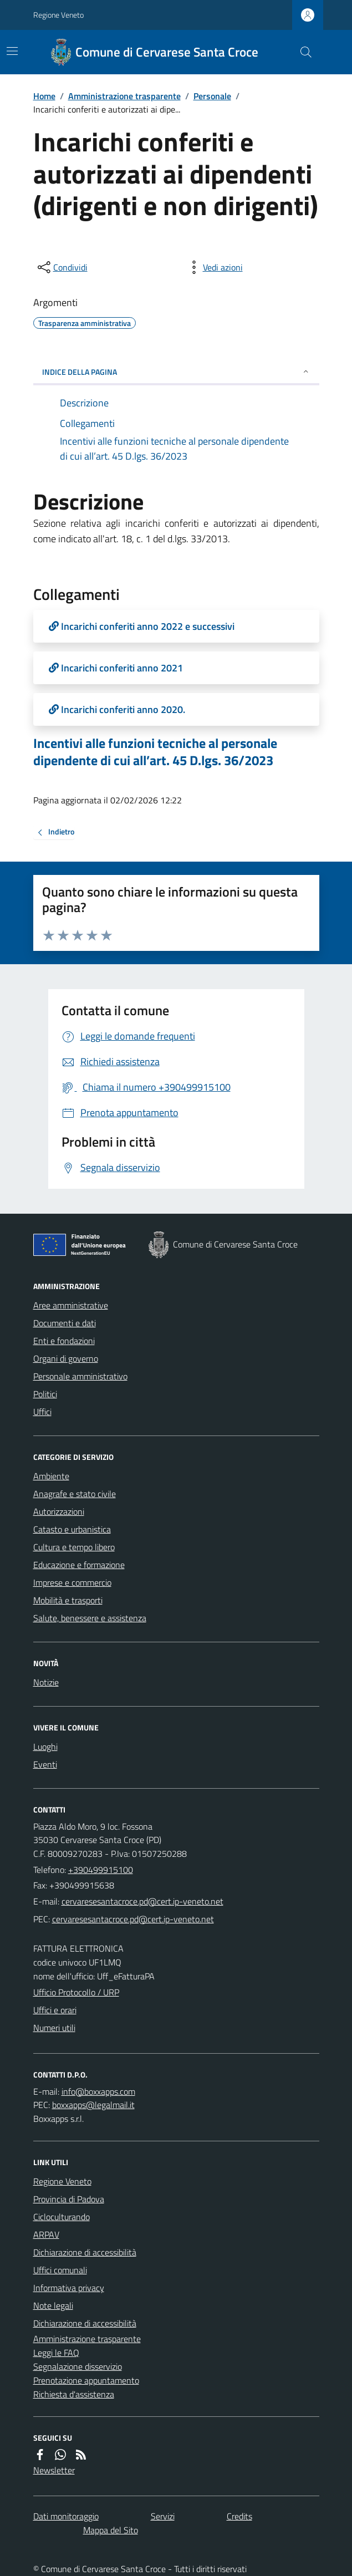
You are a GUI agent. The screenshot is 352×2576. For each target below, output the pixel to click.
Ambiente (51, 1476)
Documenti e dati (64, 1323)
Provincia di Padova (68, 2199)
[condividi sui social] (61, 267)
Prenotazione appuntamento (86, 2380)
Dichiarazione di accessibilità (84, 2252)
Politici (45, 1394)
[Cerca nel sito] (301, 52)
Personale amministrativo (80, 1376)
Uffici (42, 1411)
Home (44, 96)
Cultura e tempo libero (74, 1547)
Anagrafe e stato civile (74, 1493)
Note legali (53, 2305)
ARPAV (46, 2234)
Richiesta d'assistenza (73, 2394)
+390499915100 (100, 1869)
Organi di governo (65, 1358)
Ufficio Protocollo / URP (76, 1992)
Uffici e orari (54, 2010)
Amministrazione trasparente (124, 96)
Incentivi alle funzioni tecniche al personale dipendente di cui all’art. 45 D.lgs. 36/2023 (155, 752)
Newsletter (54, 2470)
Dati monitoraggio (66, 2516)
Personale (212, 96)
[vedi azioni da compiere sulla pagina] (214, 267)
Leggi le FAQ (56, 2352)
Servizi (163, 2516)
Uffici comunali (60, 2270)
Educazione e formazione (79, 1564)
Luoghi (45, 1746)
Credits (239, 2516)
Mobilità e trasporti (68, 1600)
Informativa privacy (68, 2287)
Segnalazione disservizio (77, 2366)
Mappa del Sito (110, 2530)
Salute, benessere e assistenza (89, 1618)
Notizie (46, 1682)
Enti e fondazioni (64, 1340)
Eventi (45, 1764)
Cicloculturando (61, 2216)
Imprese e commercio (72, 1582)
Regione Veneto (58, 15)
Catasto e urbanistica (72, 1529)
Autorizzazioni (58, 1511)
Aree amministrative (70, 1305)
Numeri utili (54, 2027)
